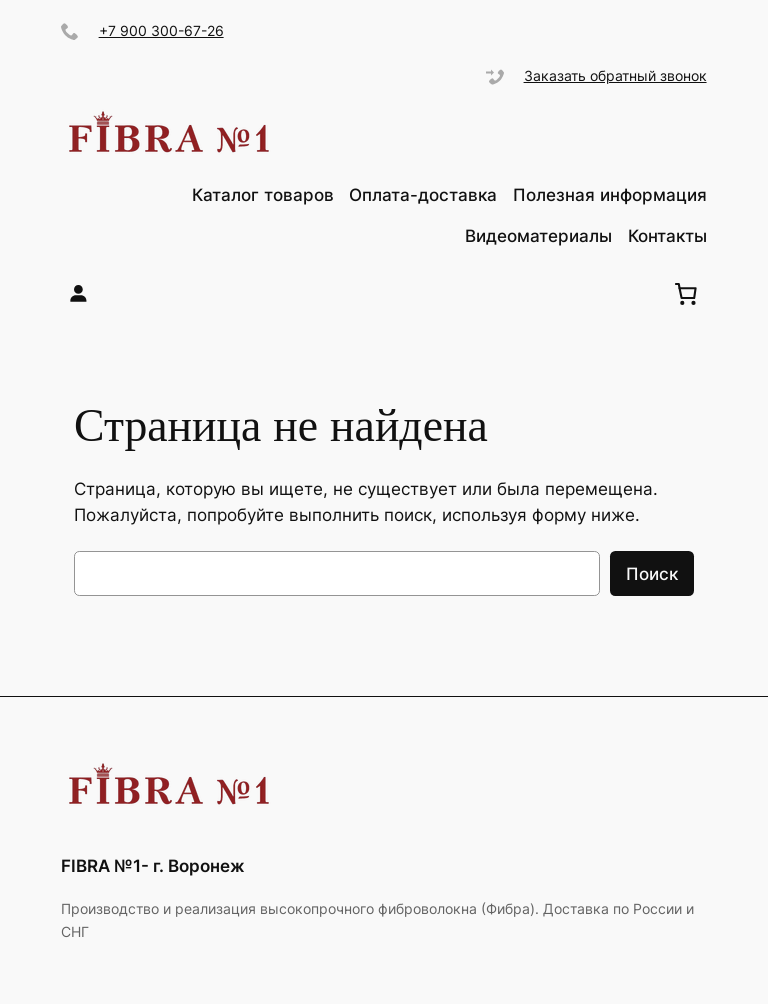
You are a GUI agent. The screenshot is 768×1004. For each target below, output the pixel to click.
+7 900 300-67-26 (161, 30)
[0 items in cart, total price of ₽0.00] (686, 294)
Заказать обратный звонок (615, 75)
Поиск (652, 574)
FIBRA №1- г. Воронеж (153, 866)
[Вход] (78, 293)
